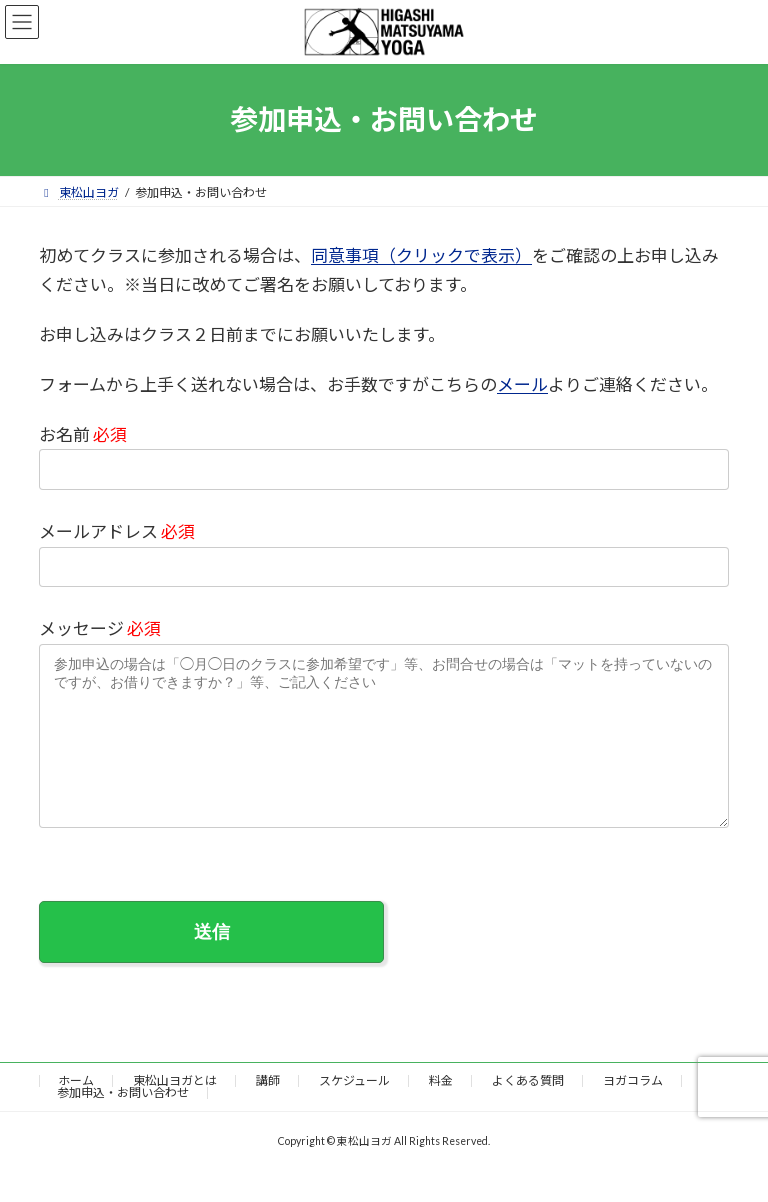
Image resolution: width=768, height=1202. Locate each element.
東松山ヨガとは (175, 1110)
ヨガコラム (633, 1110)
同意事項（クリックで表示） (421, 255)
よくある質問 (528, 1110)
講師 (268, 1110)
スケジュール (354, 1110)
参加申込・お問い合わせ (123, 1122)
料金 (441, 1110)
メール (522, 384)
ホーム (76, 1110)
